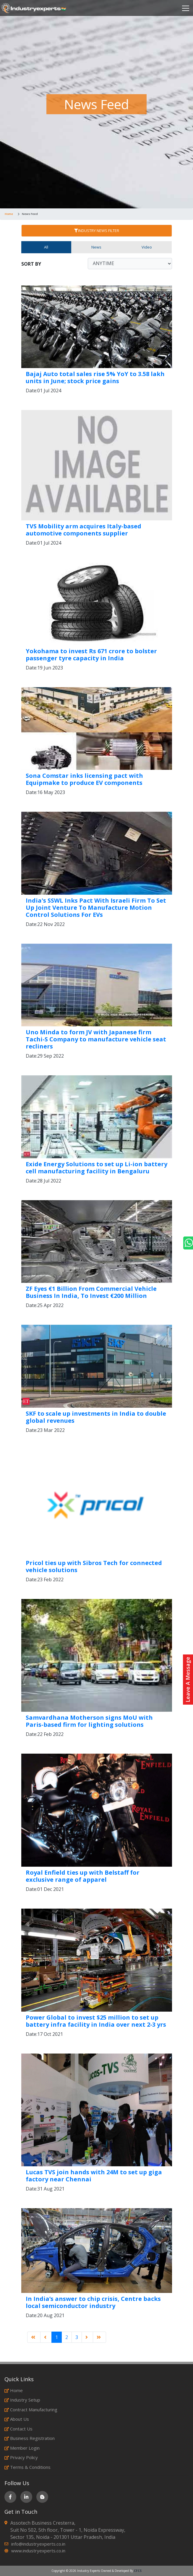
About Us (16, 2419)
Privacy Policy (21, 2457)
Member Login (22, 2448)
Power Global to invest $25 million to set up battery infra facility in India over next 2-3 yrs (96, 2020)
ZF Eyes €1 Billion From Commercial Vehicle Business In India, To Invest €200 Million (91, 1292)
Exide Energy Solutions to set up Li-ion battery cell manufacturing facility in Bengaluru (96, 1167)
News (96, 247)
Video (147, 247)
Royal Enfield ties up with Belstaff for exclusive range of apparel (83, 1876)
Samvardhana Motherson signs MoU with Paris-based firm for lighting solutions (89, 1721)
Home (9, 214)
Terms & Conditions (27, 2467)
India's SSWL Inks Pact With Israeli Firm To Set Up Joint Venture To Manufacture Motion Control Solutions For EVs (96, 907)
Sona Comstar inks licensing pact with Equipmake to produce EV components (84, 779)
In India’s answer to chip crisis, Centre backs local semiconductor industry (93, 2302)
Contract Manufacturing (30, 2409)
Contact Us (18, 2429)
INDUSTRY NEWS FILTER (96, 230)
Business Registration (29, 2438)
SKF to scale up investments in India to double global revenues (96, 1417)
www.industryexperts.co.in (38, 2551)
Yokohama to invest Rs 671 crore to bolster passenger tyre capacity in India (91, 654)
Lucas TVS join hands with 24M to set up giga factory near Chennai (94, 2175)
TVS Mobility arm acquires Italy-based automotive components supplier (83, 529)
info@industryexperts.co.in (38, 2544)
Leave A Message (187, 1679)
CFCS (138, 2571)
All (46, 247)
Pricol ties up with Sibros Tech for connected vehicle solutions (94, 1566)
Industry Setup (22, 2400)
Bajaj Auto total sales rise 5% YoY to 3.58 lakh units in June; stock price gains (95, 377)
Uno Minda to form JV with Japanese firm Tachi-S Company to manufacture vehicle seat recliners (96, 1039)
